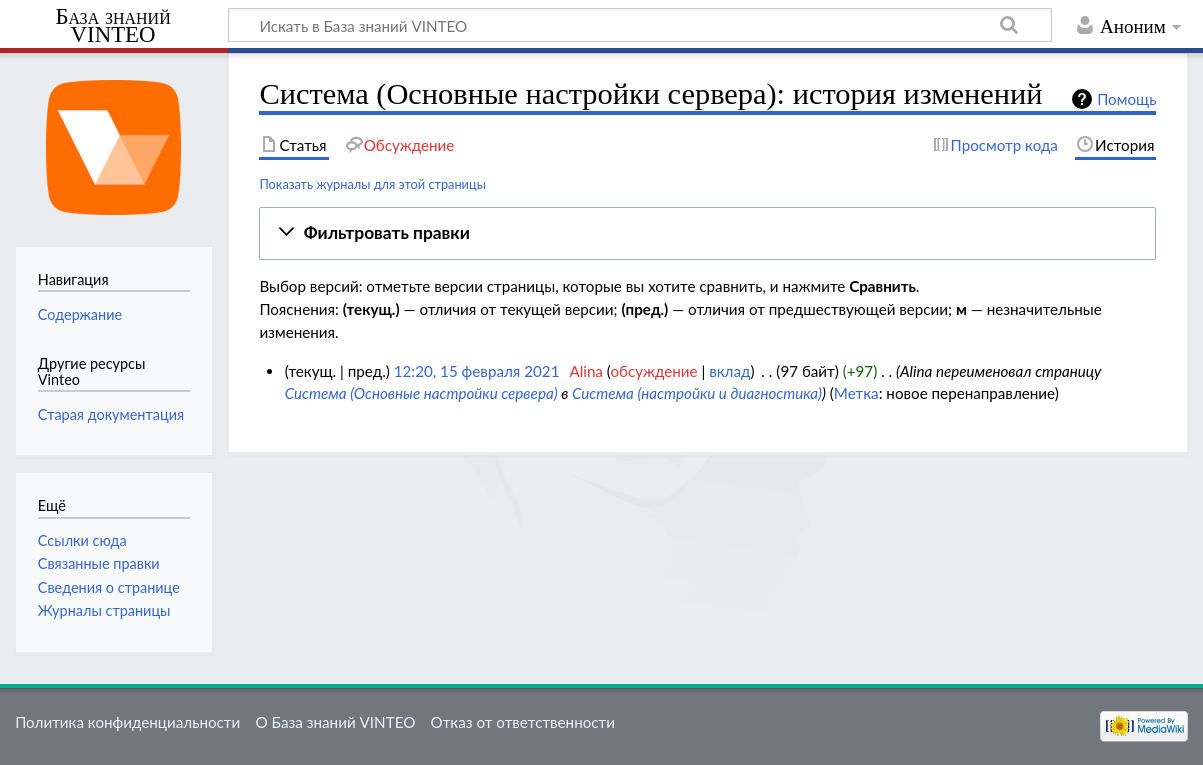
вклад (729, 371)
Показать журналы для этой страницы (372, 184)
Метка (856, 393)
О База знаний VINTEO (335, 722)
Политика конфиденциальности (127, 722)
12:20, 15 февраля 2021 (477, 371)
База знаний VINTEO (112, 26)
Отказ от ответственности (523, 722)
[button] (708, 233)
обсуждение (653, 371)
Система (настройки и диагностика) (697, 393)
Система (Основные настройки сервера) (421, 393)
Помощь (1126, 99)
